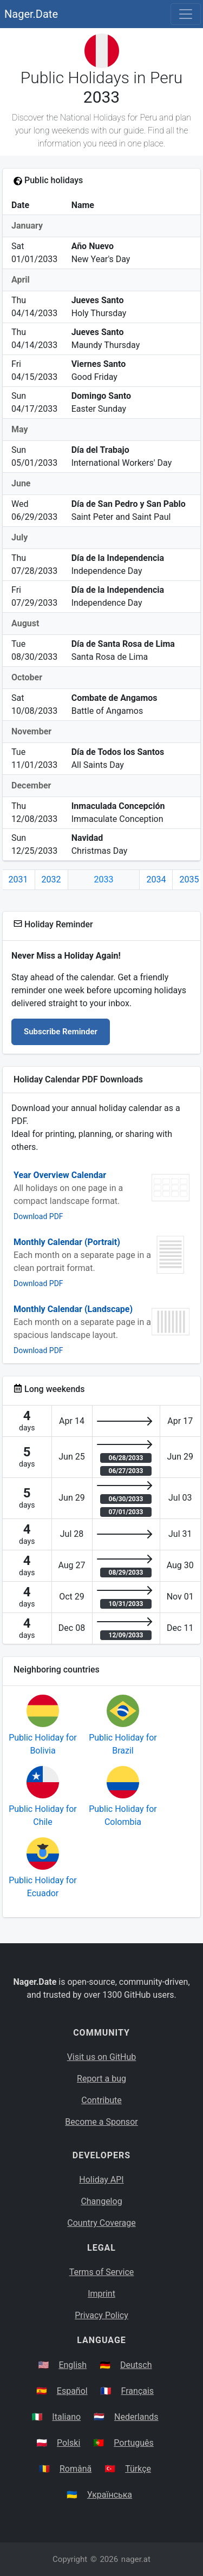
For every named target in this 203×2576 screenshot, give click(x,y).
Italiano (66, 2417)
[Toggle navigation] (186, 14)
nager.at (135, 2559)
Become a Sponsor (101, 2122)
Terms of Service (101, 2272)
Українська (109, 2495)
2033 (104, 879)
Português (134, 2443)
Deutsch (136, 2365)
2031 (18, 879)
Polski (68, 2443)
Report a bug (101, 2078)
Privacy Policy (101, 2315)
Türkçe (138, 2469)
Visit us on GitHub (101, 2057)
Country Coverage (101, 2223)
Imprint (101, 2294)
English (72, 2365)
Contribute (101, 2100)
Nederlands (136, 2417)
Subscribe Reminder (60, 1031)
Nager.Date (31, 14)
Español (72, 2391)
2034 (156, 879)
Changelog (101, 2201)
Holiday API (101, 2179)
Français (137, 2391)
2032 (51, 879)
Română (75, 2469)
